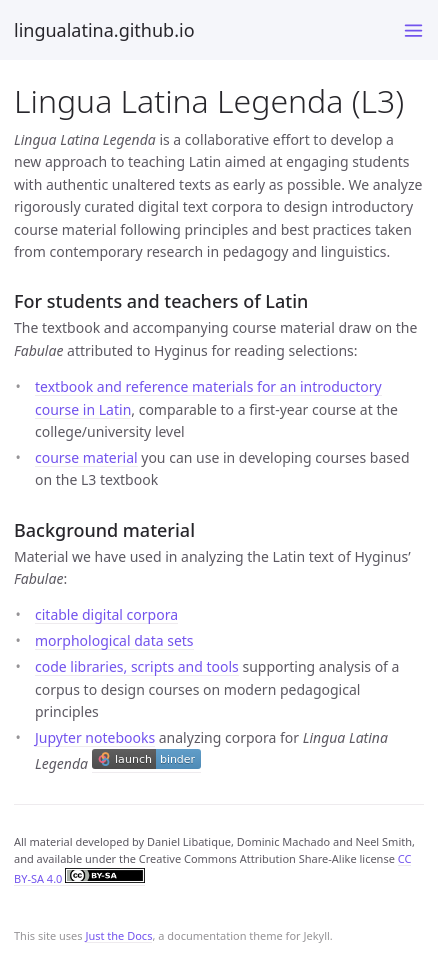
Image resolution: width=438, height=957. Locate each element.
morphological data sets (114, 640)
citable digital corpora (106, 614)
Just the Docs (118, 935)
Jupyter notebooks (95, 737)
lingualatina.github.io (104, 30)
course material (86, 457)
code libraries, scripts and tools (137, 666)
